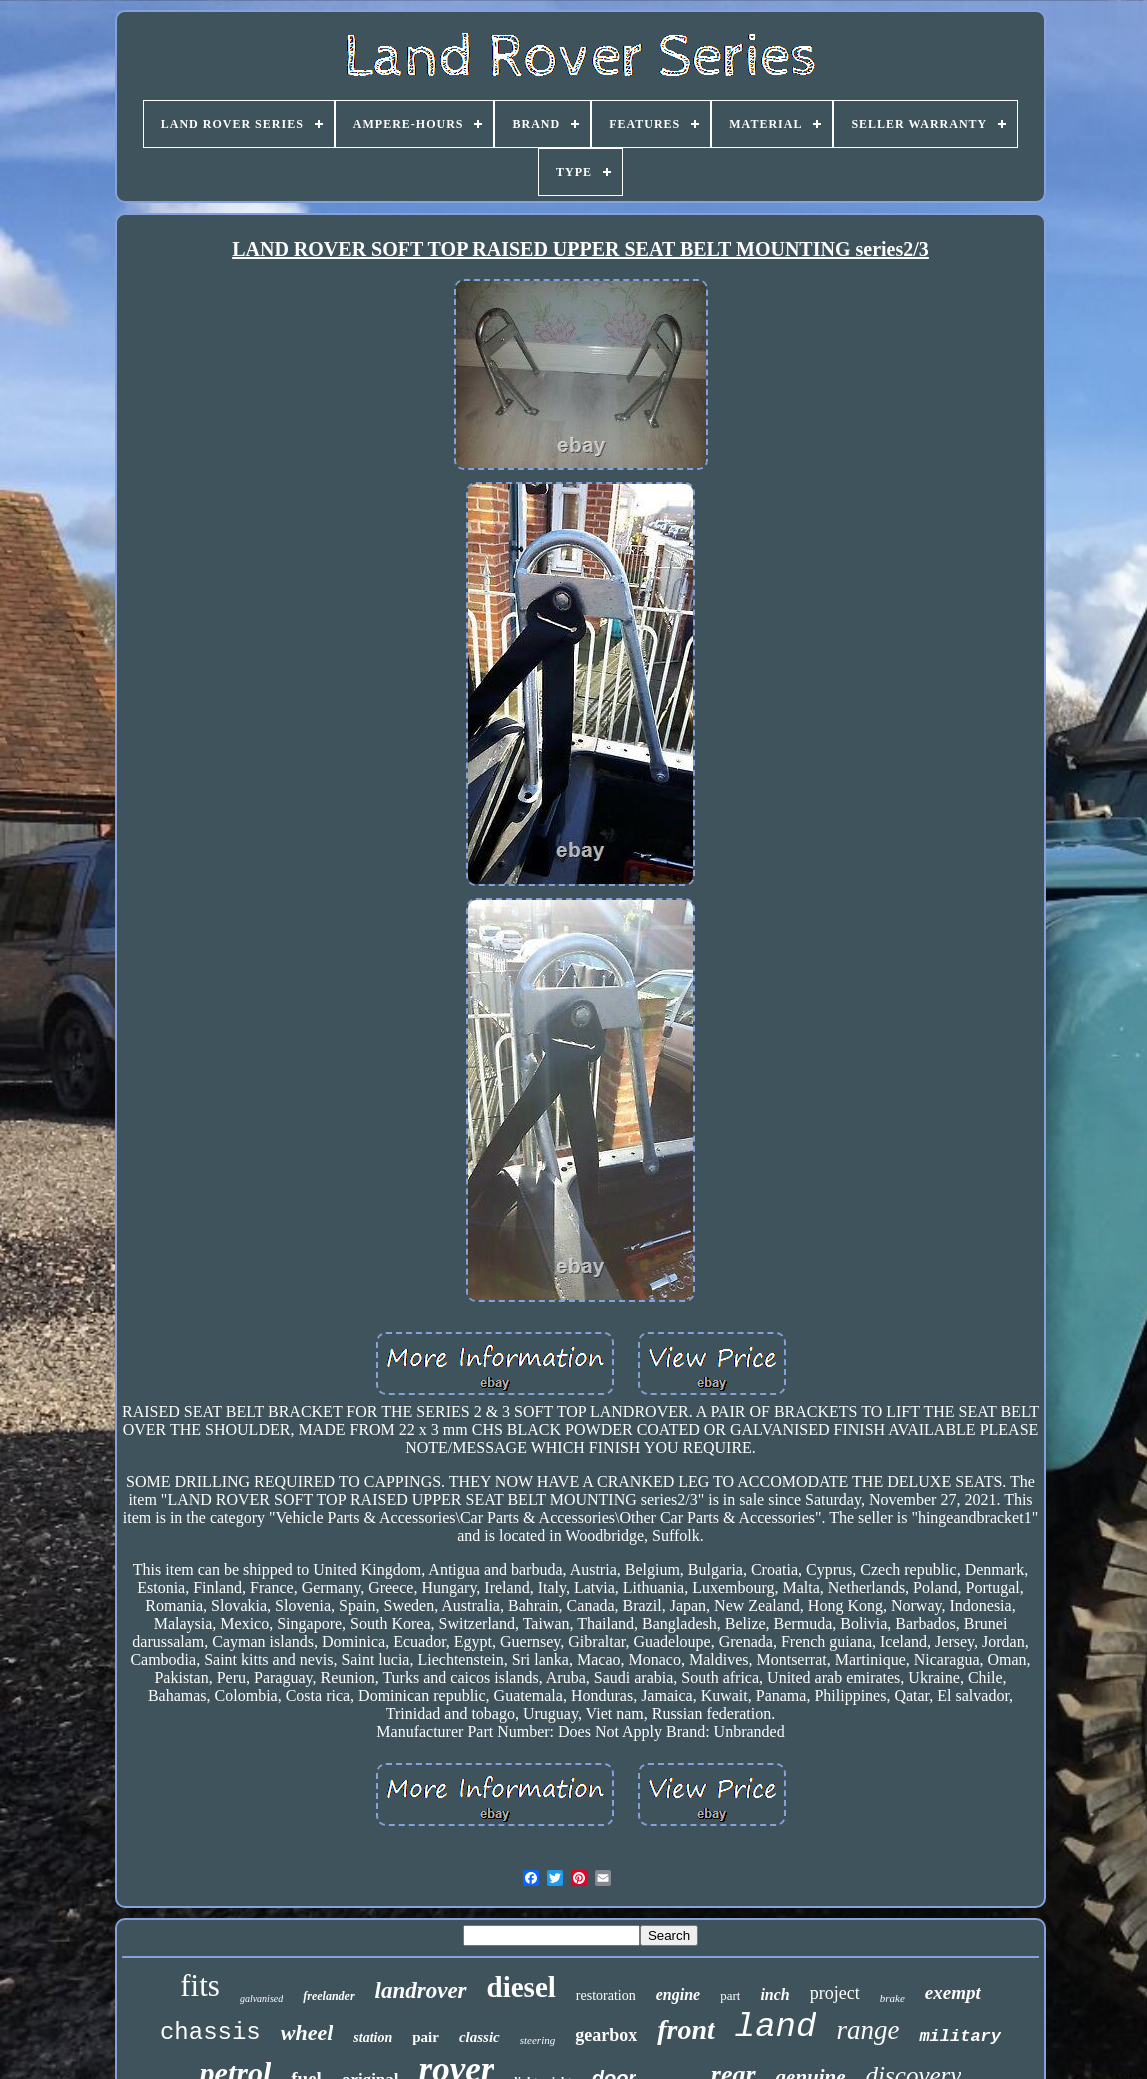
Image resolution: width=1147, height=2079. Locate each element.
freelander (328, 1996)
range (867, 2030)
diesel (521, 1987)
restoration (606, 1995)
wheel (307, 2032)
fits (200, 1985)
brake (892, 1998)
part (730, 1995)
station (372, 2037)
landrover (421, 1990)
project (835, 1993)
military (960, 2036)
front (686, 2029)
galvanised (261, 1998)
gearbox (606, 2035)
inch (774, 1994)
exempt (953, 1992)
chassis (210, 2032)
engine (678, 1994)
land (776, 2027)
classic (479, 2037)
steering (537, 2040)
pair (425, 2037)
